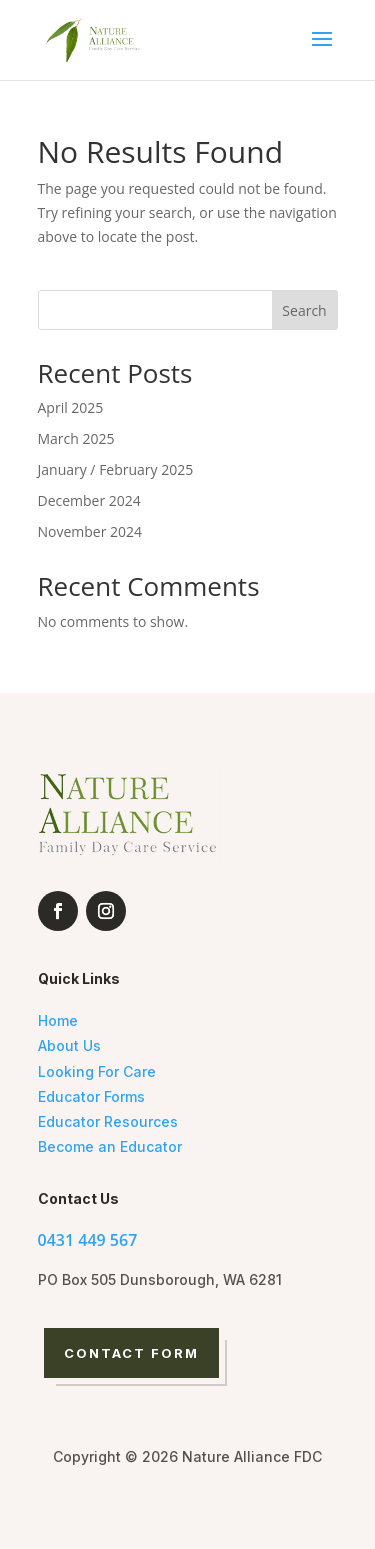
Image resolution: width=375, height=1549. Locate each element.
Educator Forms (91, 1096)
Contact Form (132, 1353)
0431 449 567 (88, 1240)
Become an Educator (110, 1146)
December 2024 (89, 500)
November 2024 (90, 531)
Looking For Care (97, 1071)
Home (58, 1020)
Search (304, 310)
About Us (69, 1045)
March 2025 (76, 438)
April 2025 (71, 407)
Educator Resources (108, 1121)
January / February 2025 (116, 469)
